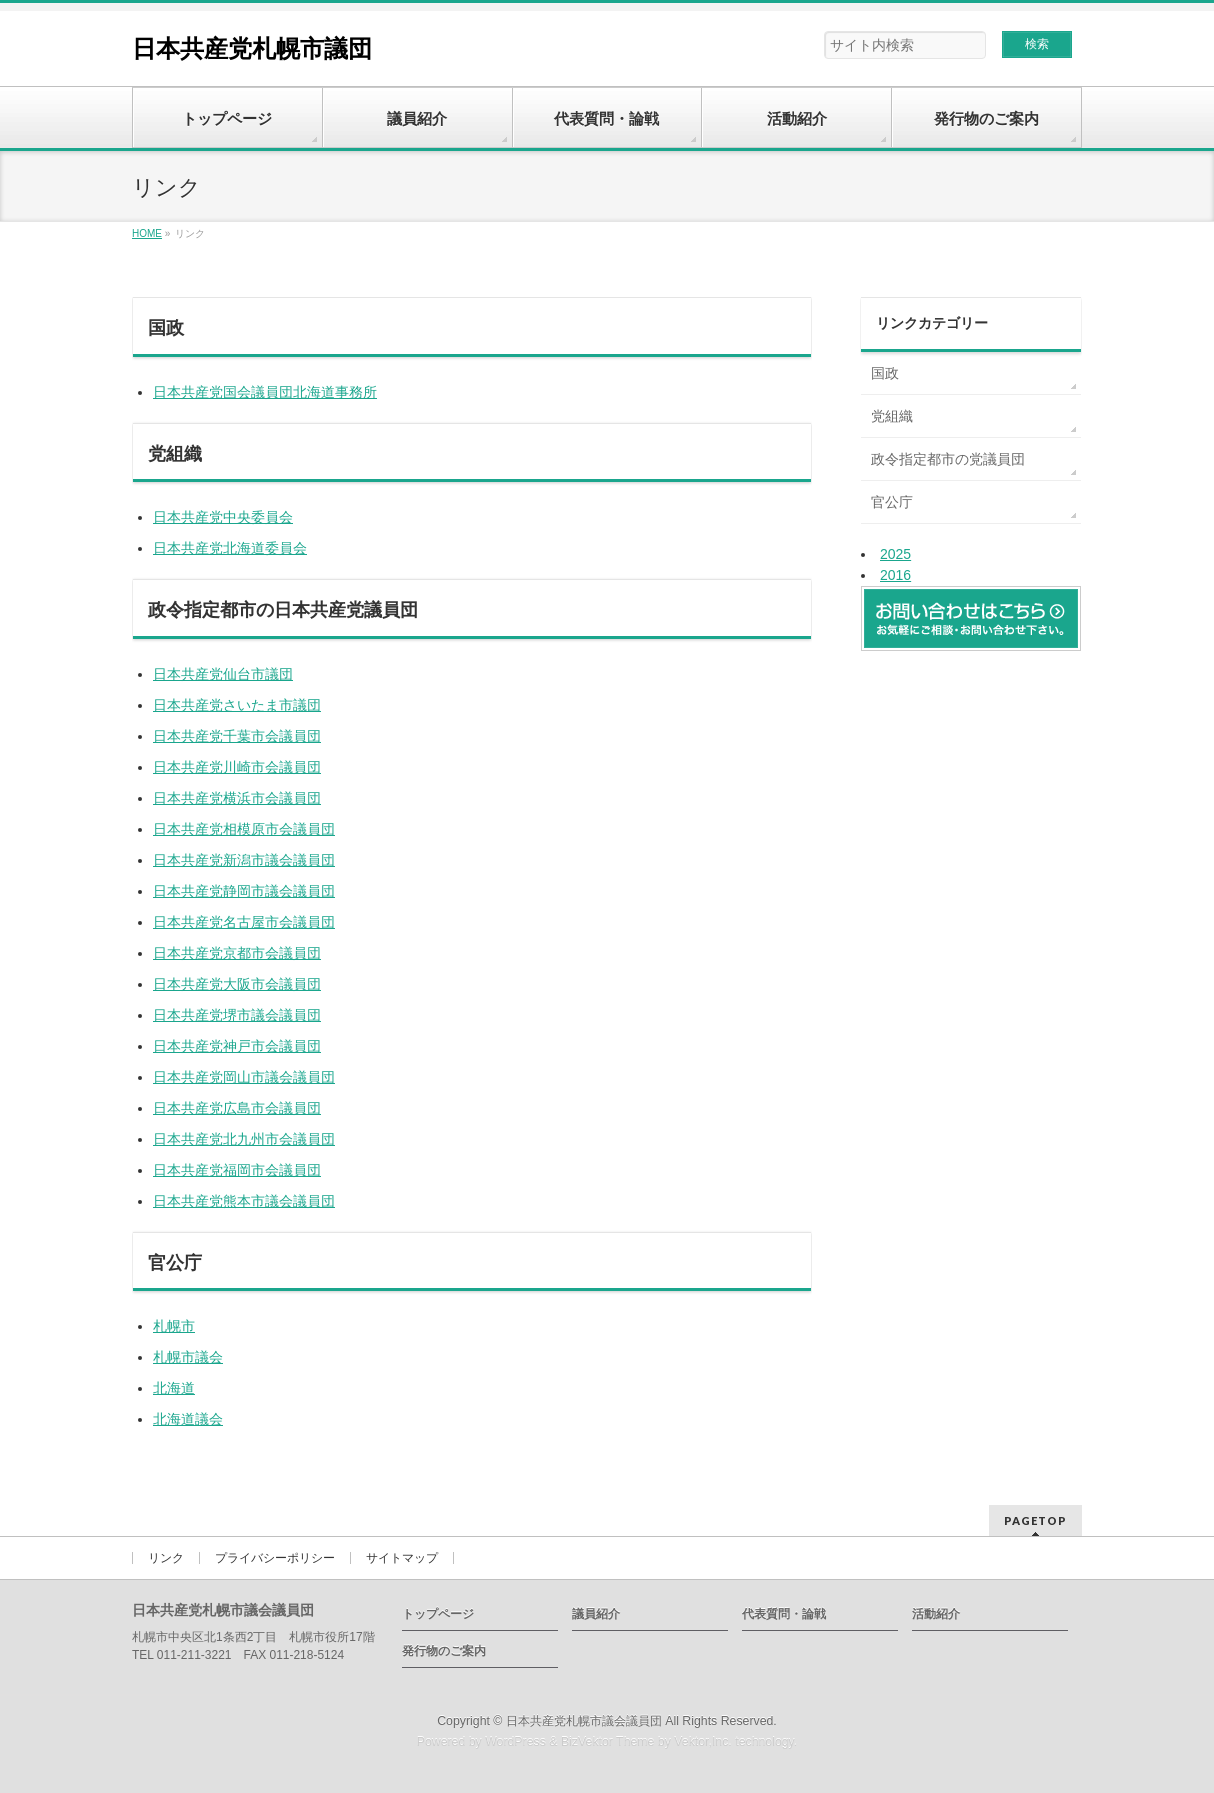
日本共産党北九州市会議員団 (244, 1139)
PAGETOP (1035, 1520)
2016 (895, 575)
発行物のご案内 (444, 1651)
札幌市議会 (188, 1357)
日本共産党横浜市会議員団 (237, 798)
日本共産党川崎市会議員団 (237, 767)
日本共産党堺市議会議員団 (237, 1015)
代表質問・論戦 (784, 1614)
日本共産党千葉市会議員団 (237, 736)
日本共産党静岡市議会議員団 (244, 891)
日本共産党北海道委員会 (230, 548)
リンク (166, 1558)
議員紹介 (596, 1614)
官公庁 (892, 502)
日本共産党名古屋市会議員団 (244, 922)
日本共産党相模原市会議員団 (244, 829)
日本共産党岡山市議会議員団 (244, 1077)
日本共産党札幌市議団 (252, 48)
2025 (895, 554)
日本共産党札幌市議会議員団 (584, 1721)
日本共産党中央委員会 (223, 517)
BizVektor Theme (608, 1742)
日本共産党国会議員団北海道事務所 (265, 392)
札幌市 (174, 1326)
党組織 (892, 416)
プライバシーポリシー (275, 1558)
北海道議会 (188, 1419)
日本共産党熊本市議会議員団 (244, 1201)
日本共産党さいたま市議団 (237, 705)
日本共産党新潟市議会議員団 (244, 860)
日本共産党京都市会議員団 (237, 953)
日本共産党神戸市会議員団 (237, 1046)
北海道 (174, 1388)
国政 (885, 373)
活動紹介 (936, 1614)
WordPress (515, 1742)
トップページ (438, 1614)
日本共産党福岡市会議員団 (237, 1170)
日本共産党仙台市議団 (223, 674)
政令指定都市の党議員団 (948, 459)
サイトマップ (402, 1558)
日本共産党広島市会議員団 (237, 1108)
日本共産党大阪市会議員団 (237, 984)
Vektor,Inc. (703, 1742)
